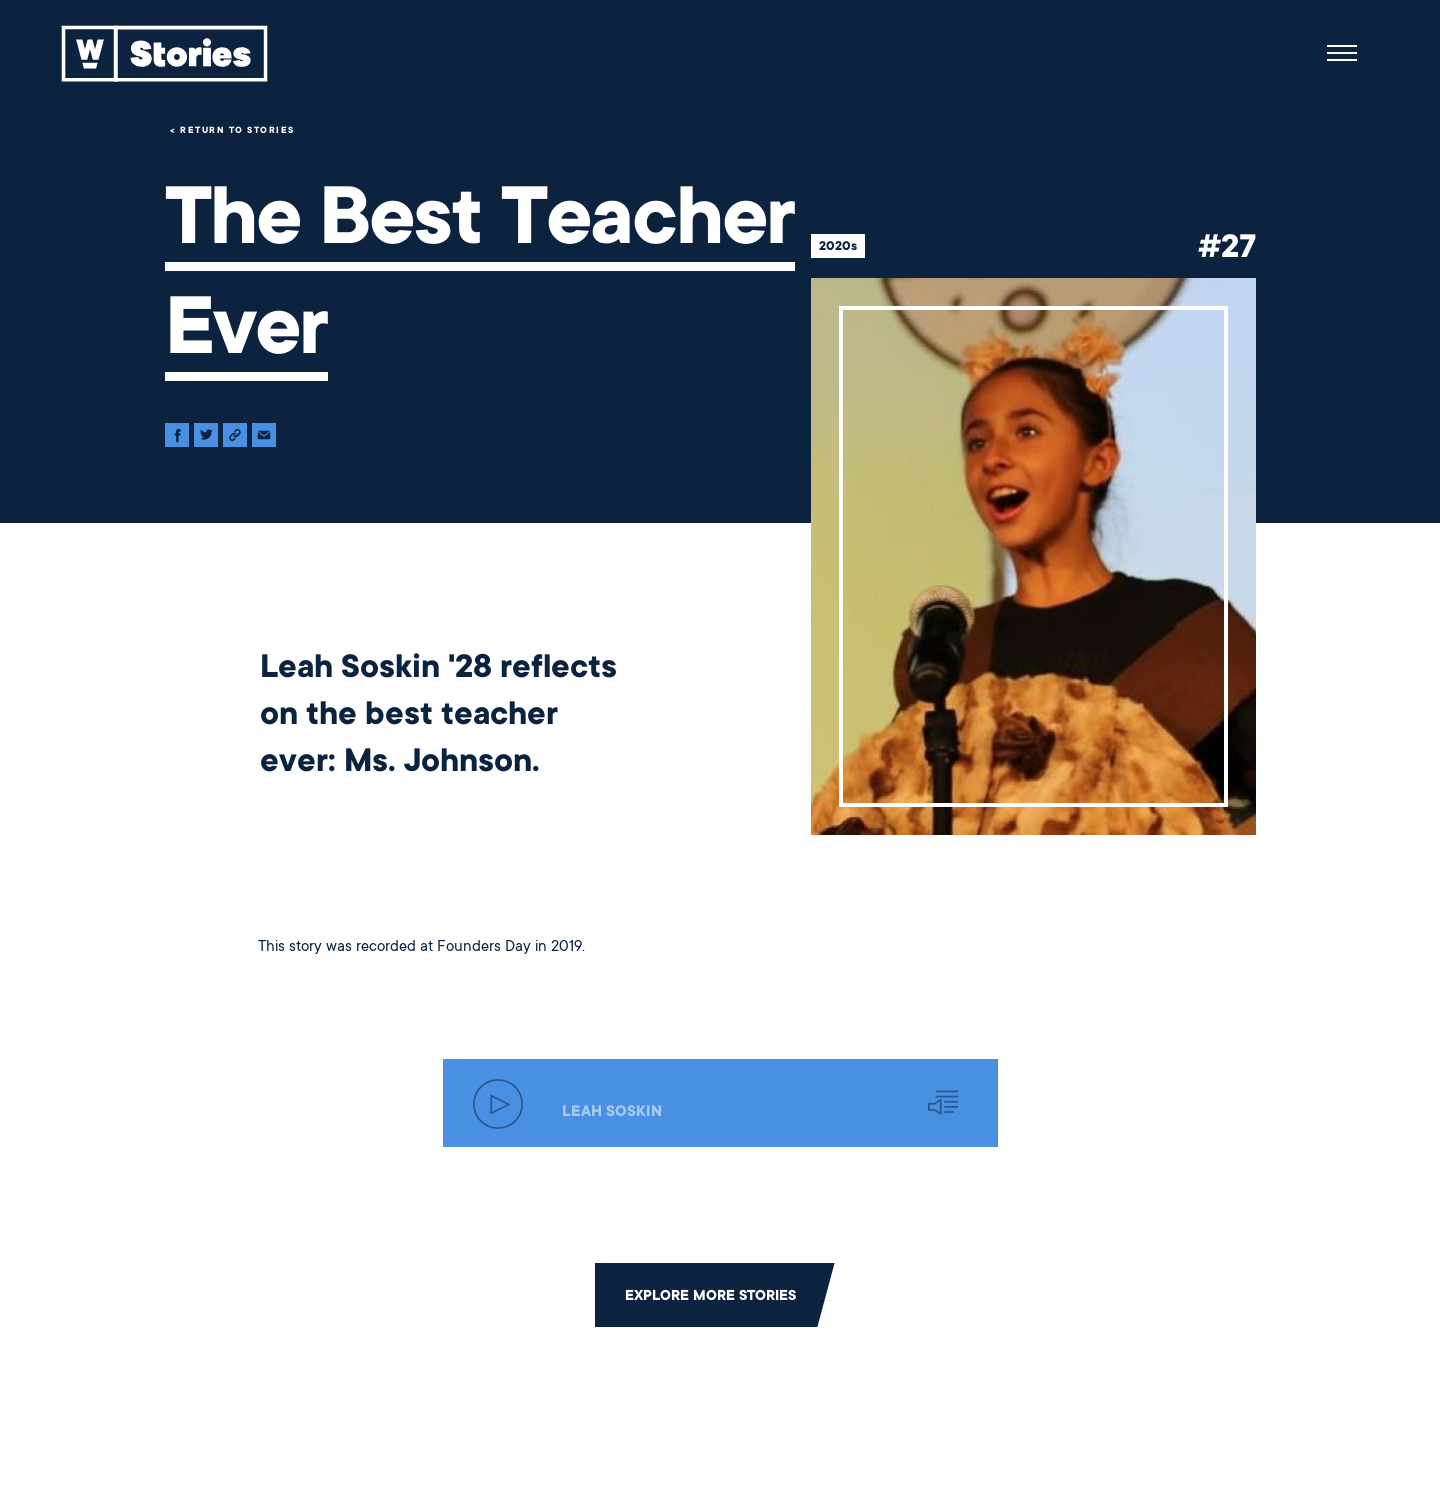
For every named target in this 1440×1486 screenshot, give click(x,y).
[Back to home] (165, 53)
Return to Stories (237, 130)
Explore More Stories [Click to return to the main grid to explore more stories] (710, 1295)
